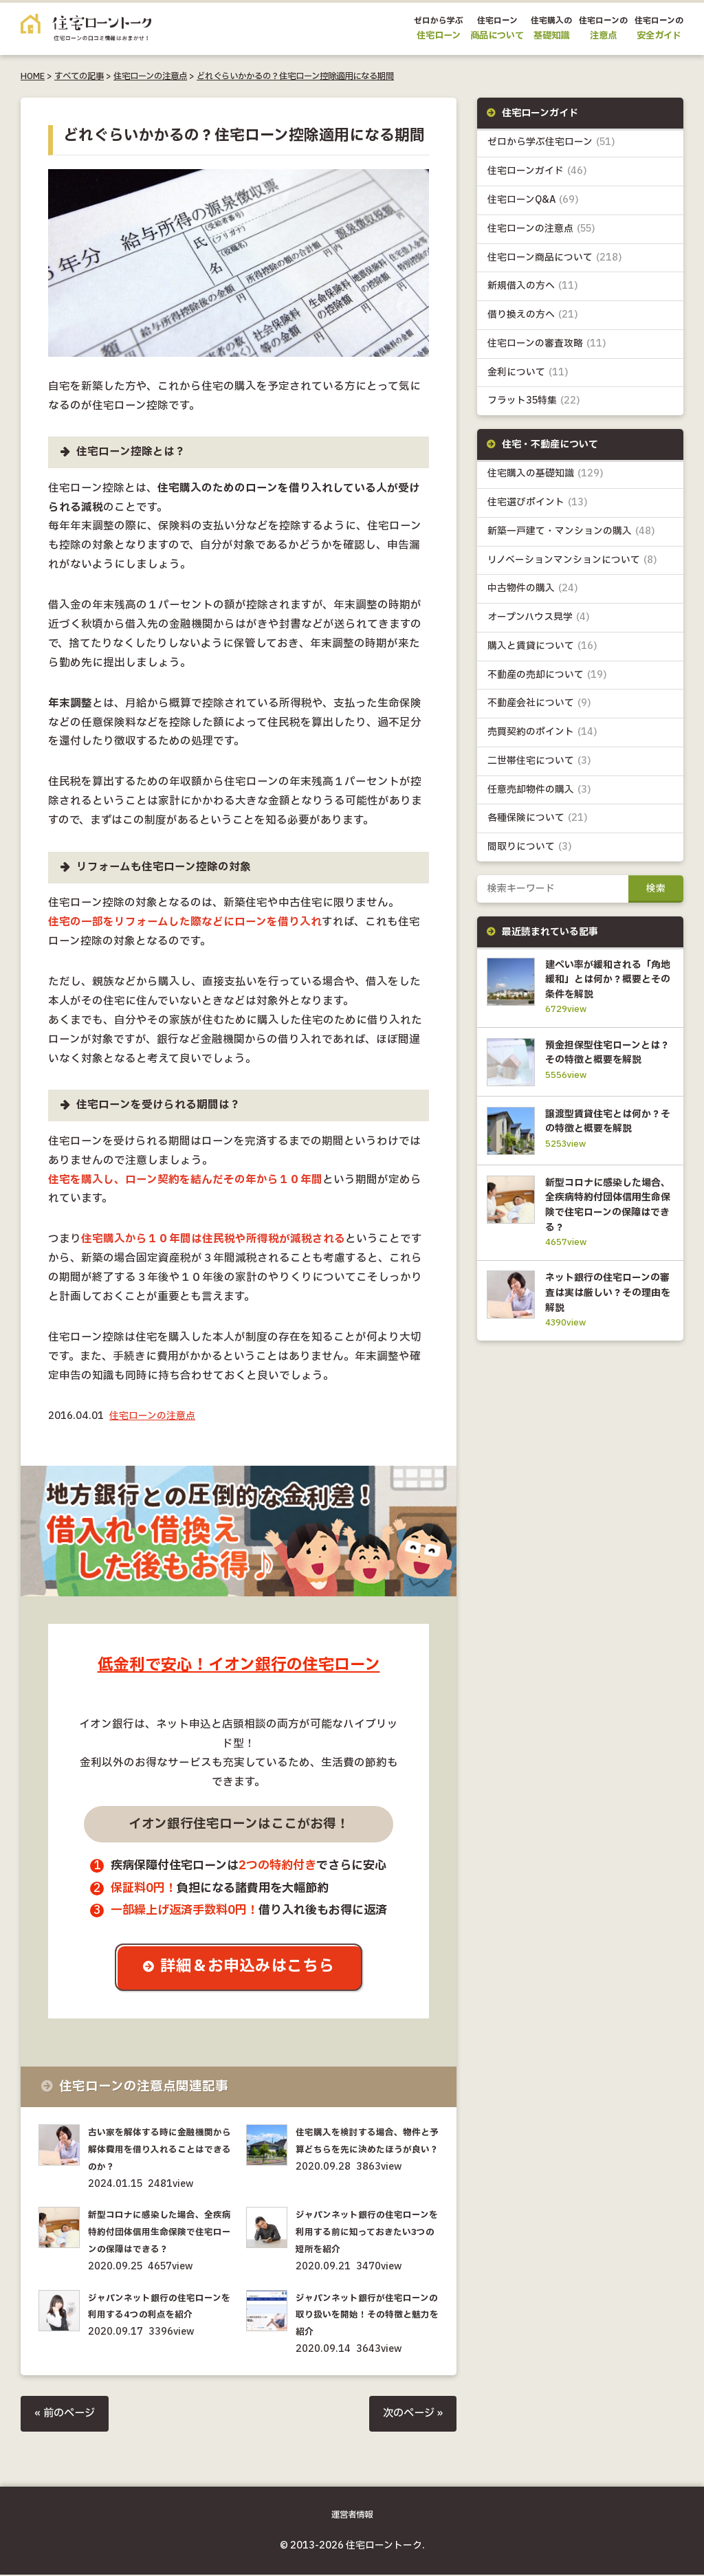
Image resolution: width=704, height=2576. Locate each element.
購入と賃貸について (542, 650)
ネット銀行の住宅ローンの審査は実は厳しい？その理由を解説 (606, 1329)
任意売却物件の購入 (539, 795)
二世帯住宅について (539, 766)
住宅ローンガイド (537, 172)
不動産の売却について (547, 679)
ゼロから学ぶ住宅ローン (551, 142)
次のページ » (411, 2415)
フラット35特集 (533, 403)
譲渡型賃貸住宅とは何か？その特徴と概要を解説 (606, 1149)
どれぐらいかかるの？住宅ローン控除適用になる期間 (295, 76)
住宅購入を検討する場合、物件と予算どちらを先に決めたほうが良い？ (367, 2150)
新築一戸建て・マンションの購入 (571, 534)
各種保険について (537, 824)
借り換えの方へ (532, 316)
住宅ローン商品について (554, 259)
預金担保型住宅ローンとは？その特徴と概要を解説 (606, 1067)
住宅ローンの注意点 (150, 76)
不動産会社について (539, 708)
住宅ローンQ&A (533, 201)
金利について (528, 374)
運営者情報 (352, 2515)
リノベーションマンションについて (572, 563)
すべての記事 (79, 76)
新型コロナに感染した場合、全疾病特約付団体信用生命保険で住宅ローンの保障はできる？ (159, 2234)
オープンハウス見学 (539, 621)
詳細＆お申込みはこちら (249, 1968)
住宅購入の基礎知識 (545, 477)
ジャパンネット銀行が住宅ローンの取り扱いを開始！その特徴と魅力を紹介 (367, 2316)
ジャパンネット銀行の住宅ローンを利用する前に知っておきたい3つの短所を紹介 (367, 2234)
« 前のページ (66, 2415)
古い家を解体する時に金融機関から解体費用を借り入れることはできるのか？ (159, 2150)
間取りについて (529, 853)
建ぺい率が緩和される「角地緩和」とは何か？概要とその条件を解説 (606, 985)
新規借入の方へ (532, 287)
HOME (33, 76)
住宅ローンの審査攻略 (546, 345)
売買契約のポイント (542, 737)
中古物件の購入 (533, 592)
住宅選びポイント (537, 505)
